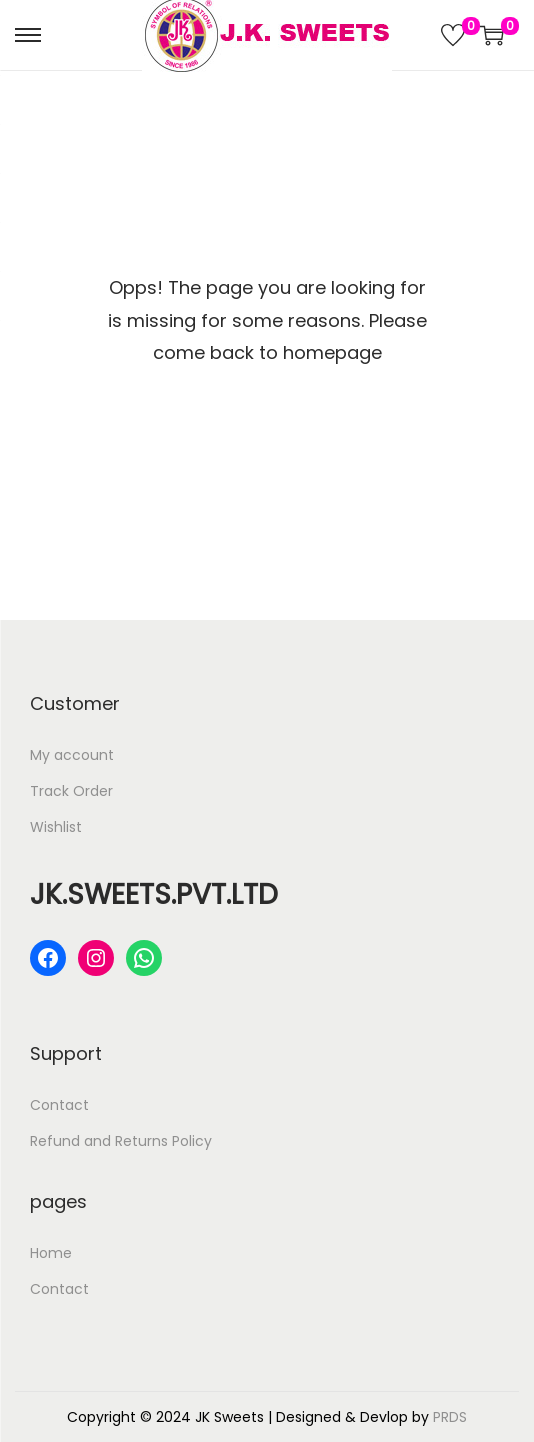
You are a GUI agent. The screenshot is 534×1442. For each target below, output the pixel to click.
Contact (59, 1105)
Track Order (71, 791)
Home (51, 1253)
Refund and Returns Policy (121, 1141)
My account (72, 755)
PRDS (450, 1417)
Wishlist (56, 827)
